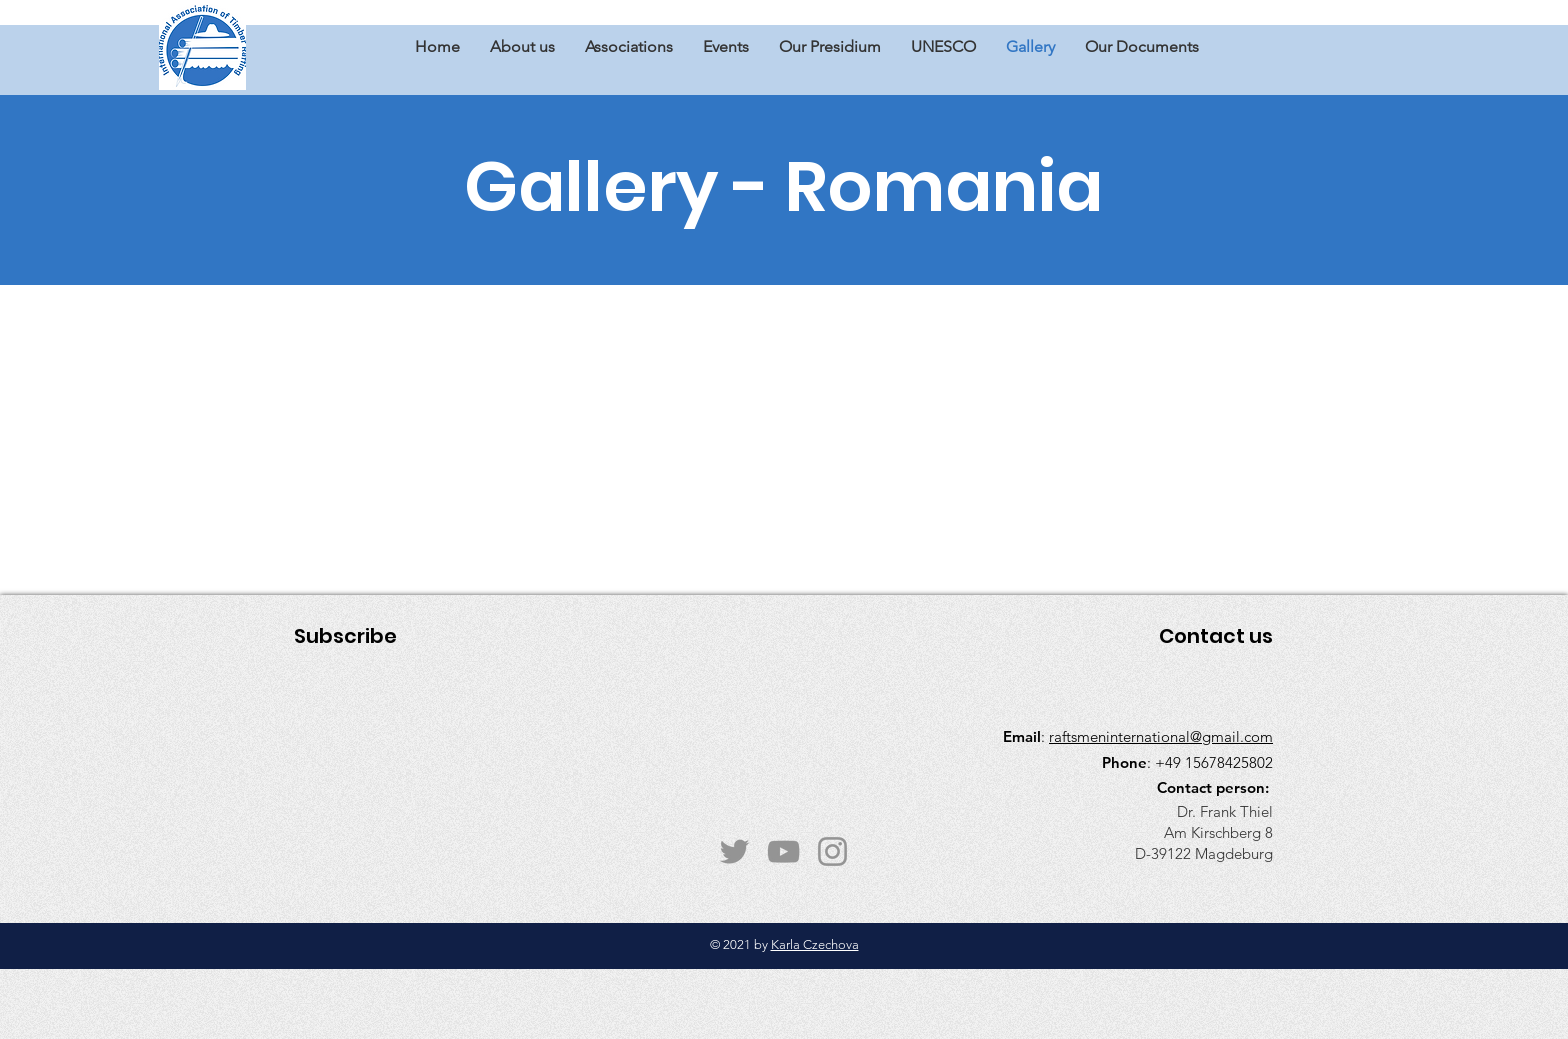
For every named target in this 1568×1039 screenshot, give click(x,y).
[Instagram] (832, 851)
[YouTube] (783, 851)
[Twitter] (734, 851)
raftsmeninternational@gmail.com (1161, 736)
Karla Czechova (815, 944)
